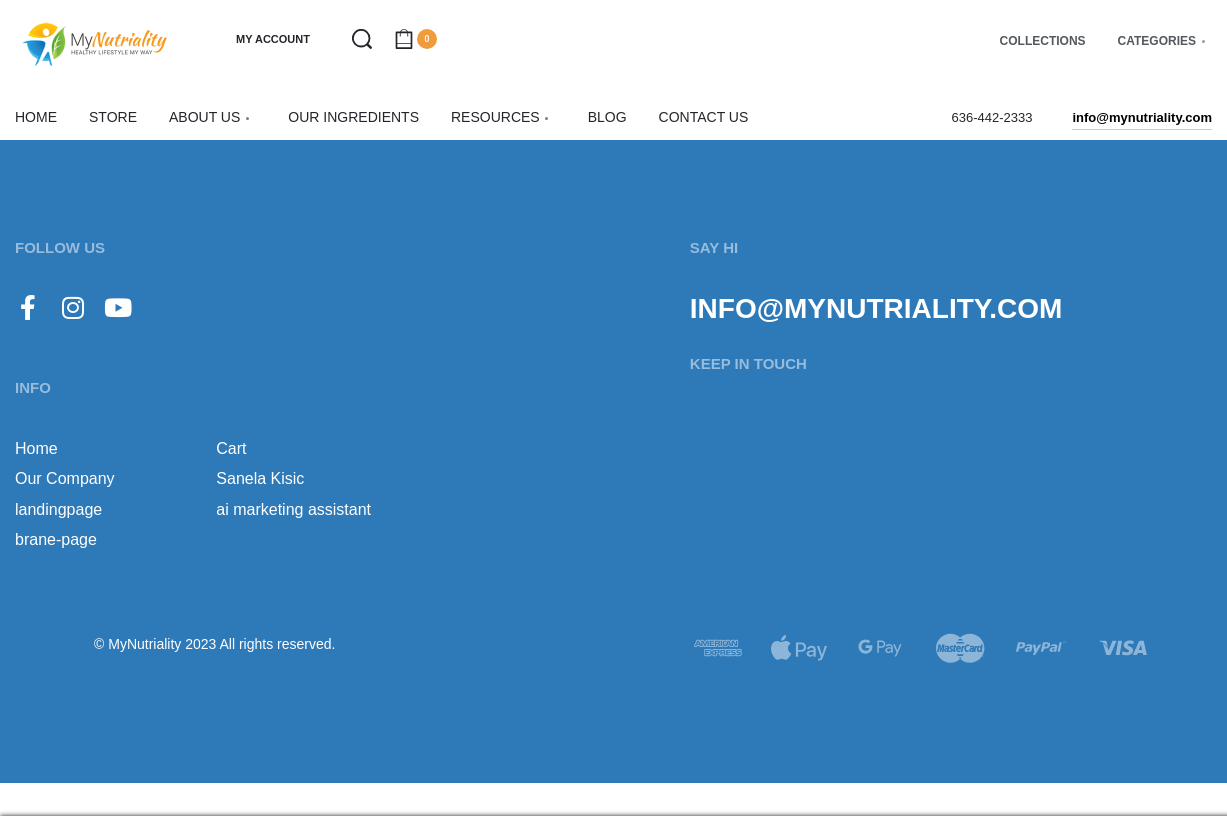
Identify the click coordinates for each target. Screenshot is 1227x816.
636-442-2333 (991, 117)
